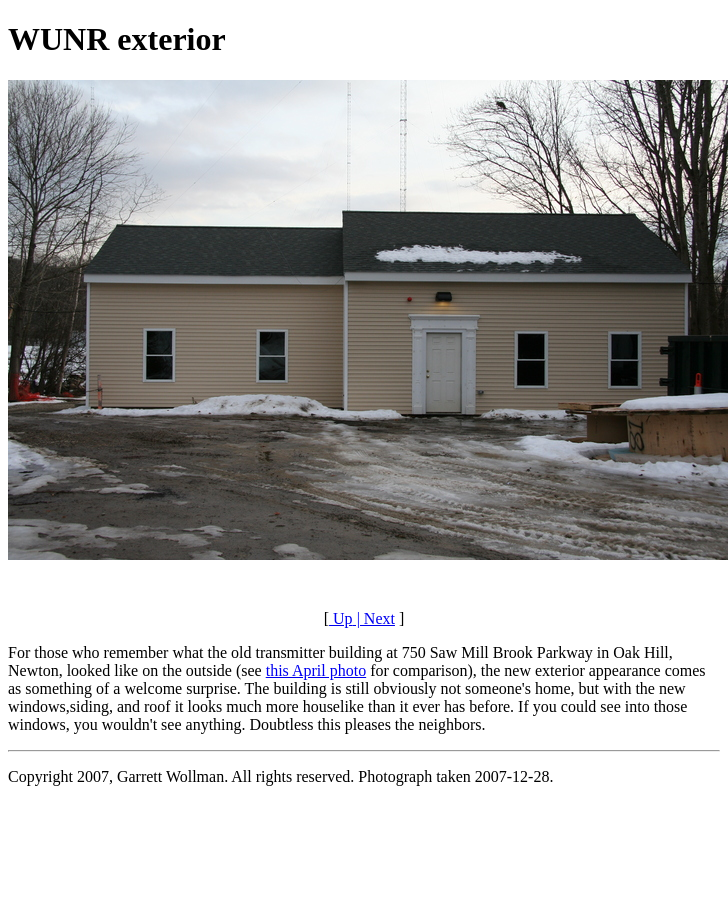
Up (341, 618)
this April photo (316, 670)
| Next (374, 618)
